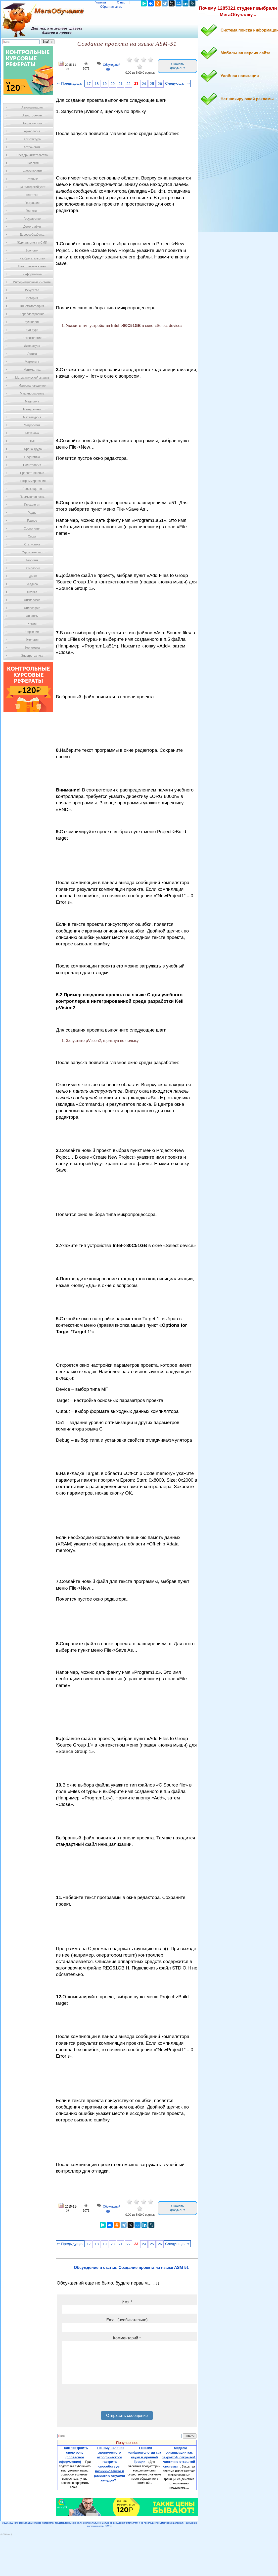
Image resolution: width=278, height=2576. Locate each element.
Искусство (32, 290)
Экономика (32, 647)
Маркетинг (32, 361)
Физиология (32, 600)
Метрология (32, 425)
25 (152, 84)
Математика (32, 369)
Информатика (32, 274)
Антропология (32, 123)
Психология (32, 504)
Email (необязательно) (126, 2320)
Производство (32, 489)
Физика (32, 592)
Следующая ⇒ (177, 83)
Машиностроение (32, 393)
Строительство (32, 552)
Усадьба (32, 584)
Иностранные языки (32, 266)
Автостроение (32, 115)
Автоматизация (32, 107)
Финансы (32, 616)
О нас (121, 2)
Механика (32, 433)
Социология (32, 528)
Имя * (127, 2302)
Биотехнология (32, 171)
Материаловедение (32, 385)
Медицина (32, 401)
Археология (32, 131)
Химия (32, 624)
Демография (32, 226)
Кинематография (32, 306)
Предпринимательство (32, 155)
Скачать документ (177, 66)
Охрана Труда (32, 449)
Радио (32, 512)
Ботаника (32, 179)
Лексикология (32, 338)
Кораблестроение (32, 314)
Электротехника (32, 655)
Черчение (32, 632)
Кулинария (32, 322)
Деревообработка (32, 234)
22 (129, 84)
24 (144, 84)
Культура (32, 330)
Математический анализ (32, 377)
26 (160, 84)
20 (113, 84)
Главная (100, 2)
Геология (32, 211)
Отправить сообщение (127, 2415)
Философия (32, 608)
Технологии (32, 568)
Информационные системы (32, 282)
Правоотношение (32, 473)
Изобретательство (32, 258)
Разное (32, 520)
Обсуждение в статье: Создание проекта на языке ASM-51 (131, 2267)
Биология (32, 163)
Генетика (32, 195)
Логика (32, 354)
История (32, 298)
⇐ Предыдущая (70, 83)
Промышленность (32, 497)
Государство (32, 218)
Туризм (32, 576)
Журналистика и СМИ (32, 242)
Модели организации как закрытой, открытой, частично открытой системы (179, 2457)
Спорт (32, 536)
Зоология (32, 250)
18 (97, 84)
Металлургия (32, 417)
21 (121, 84)
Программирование (32, 481)
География (32, 203)
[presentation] (99, 2399)
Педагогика (32, 457)
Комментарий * (127, 2338)
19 (105, 84)
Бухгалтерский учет (32, 187)
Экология (32, 640)
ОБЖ (32, 441)
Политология (32, 465)
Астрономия (32, 147)
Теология (32, 560)
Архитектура (32, 139)
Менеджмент (32, 409)
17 (89, 84)
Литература (32, 346)
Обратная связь (111, 6)
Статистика (32, 544)
